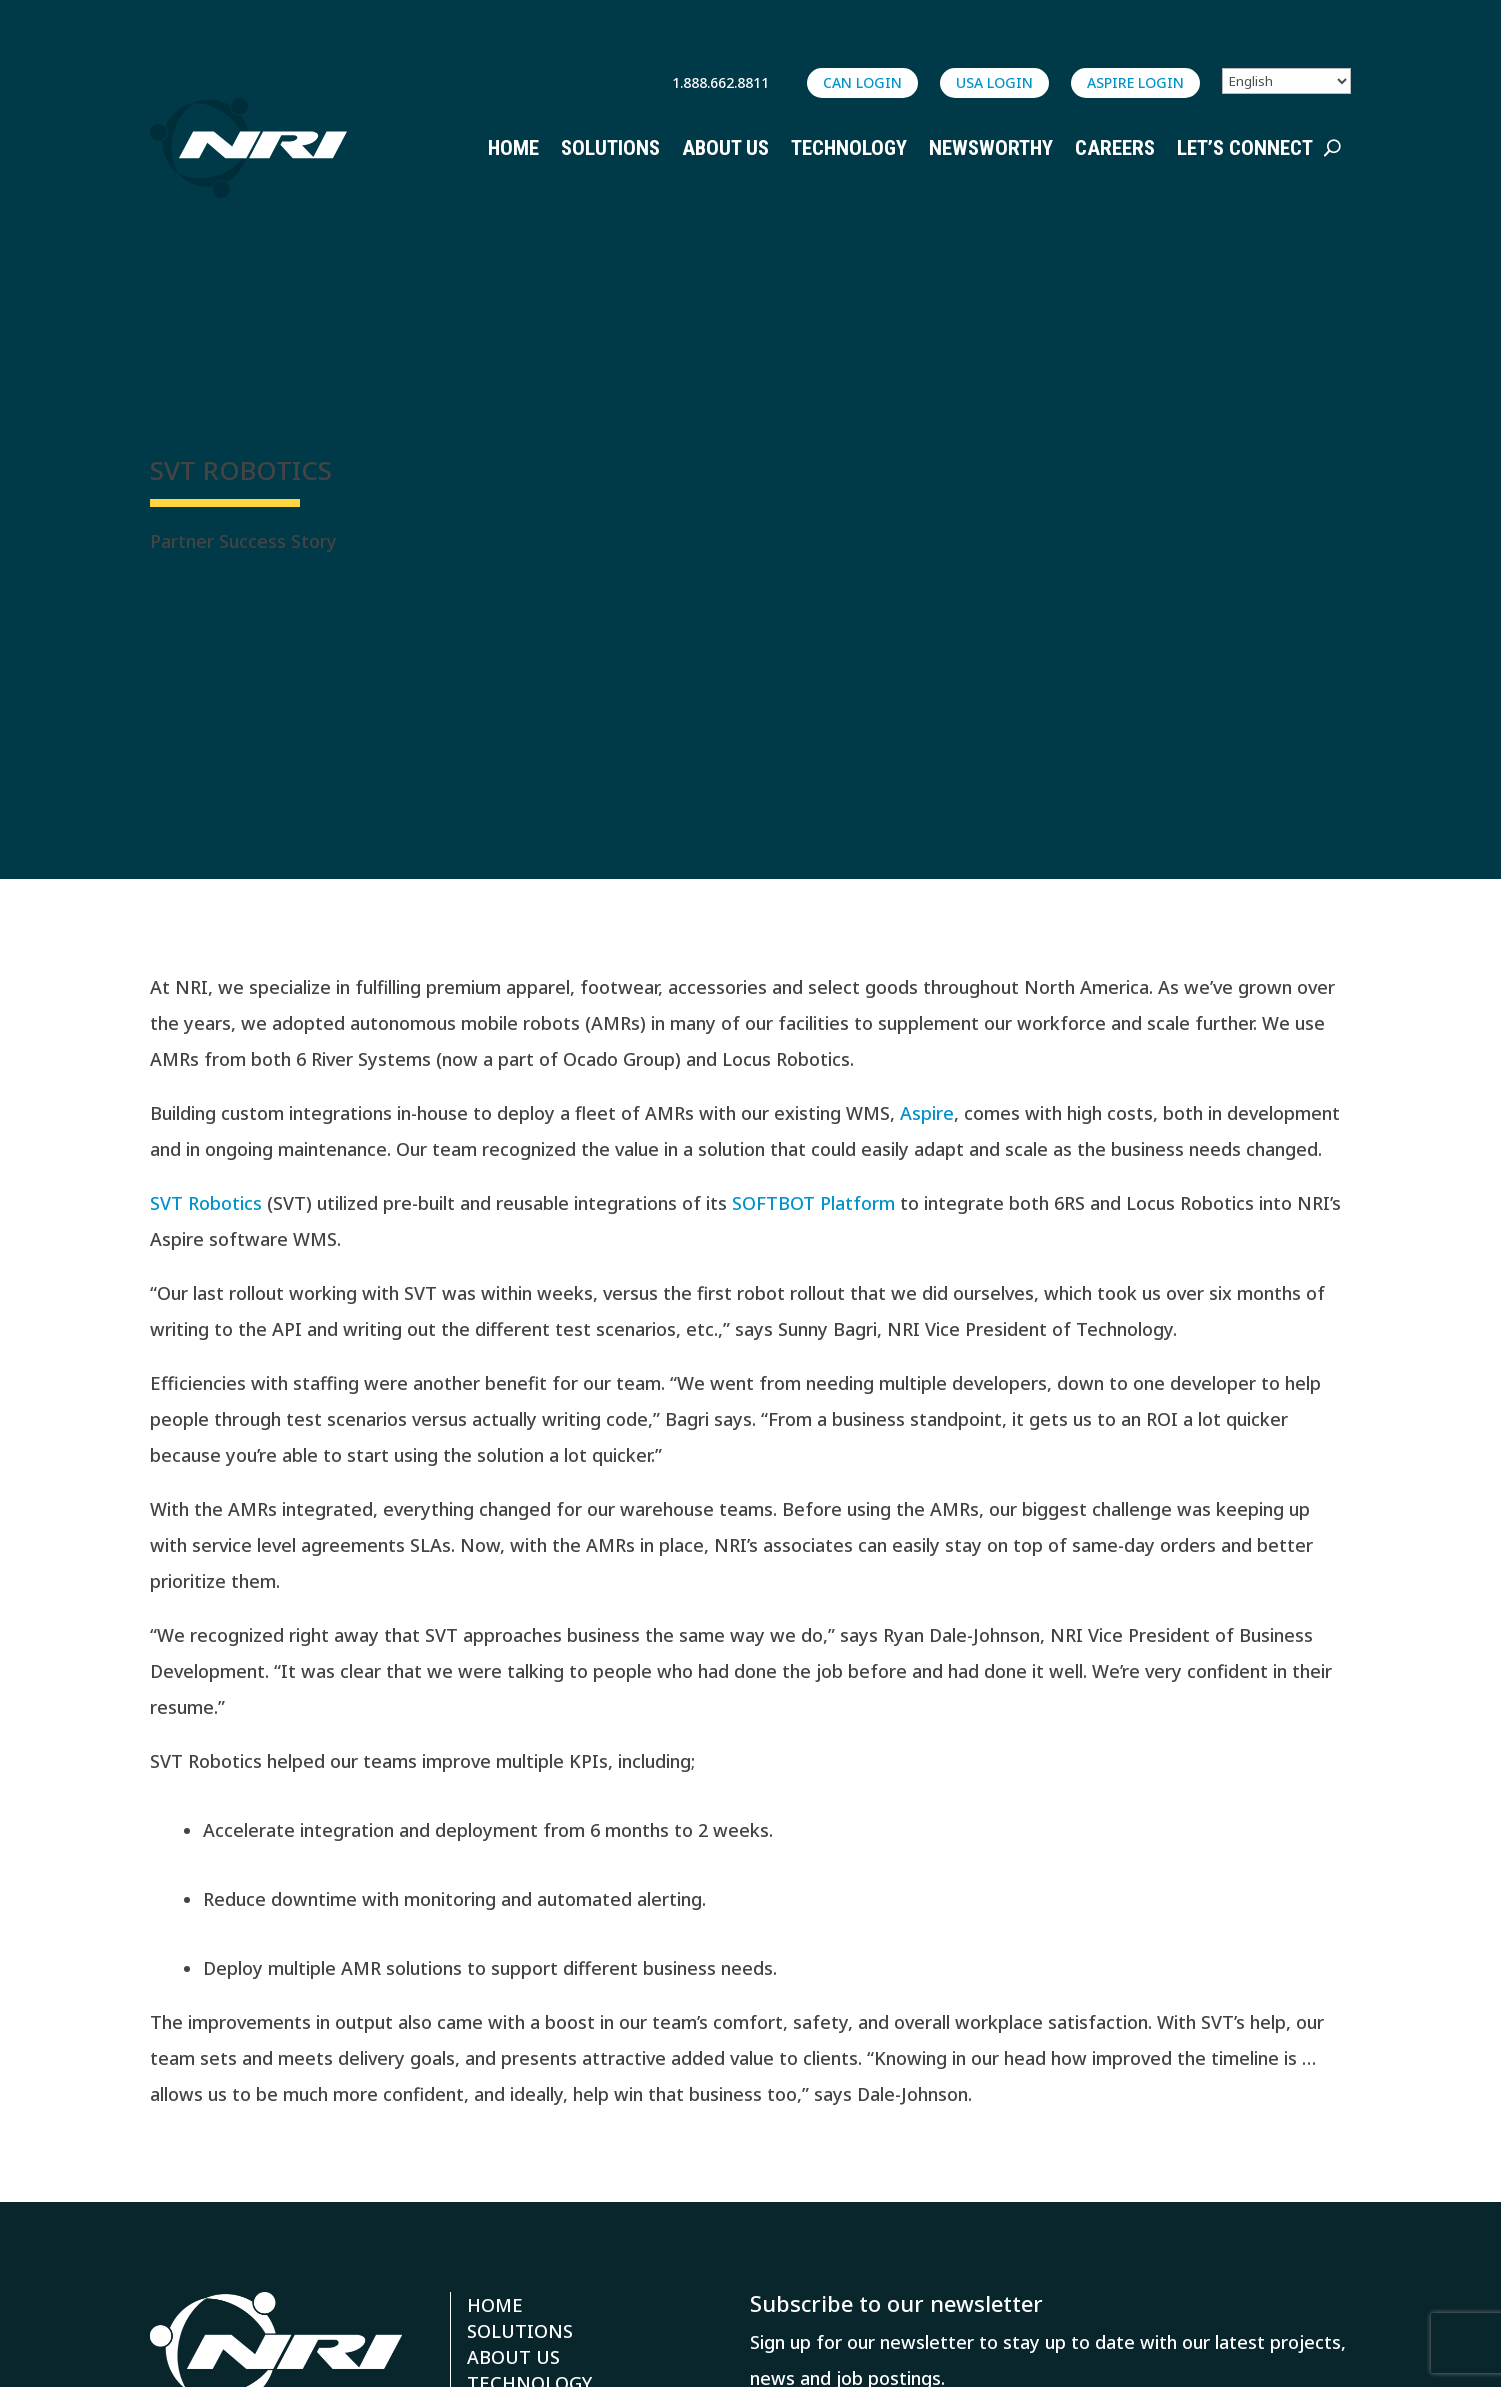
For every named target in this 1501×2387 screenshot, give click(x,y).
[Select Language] (1286, 81)
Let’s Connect (1245, 148)
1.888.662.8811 (720, 82)
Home (513, 148)
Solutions (610, 148)
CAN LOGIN (862, 82)
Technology (849, 148)
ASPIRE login (1135, 82)
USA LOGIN (994, 82)
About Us (725, 148)
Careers (1115, 148)
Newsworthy (991, 148)
